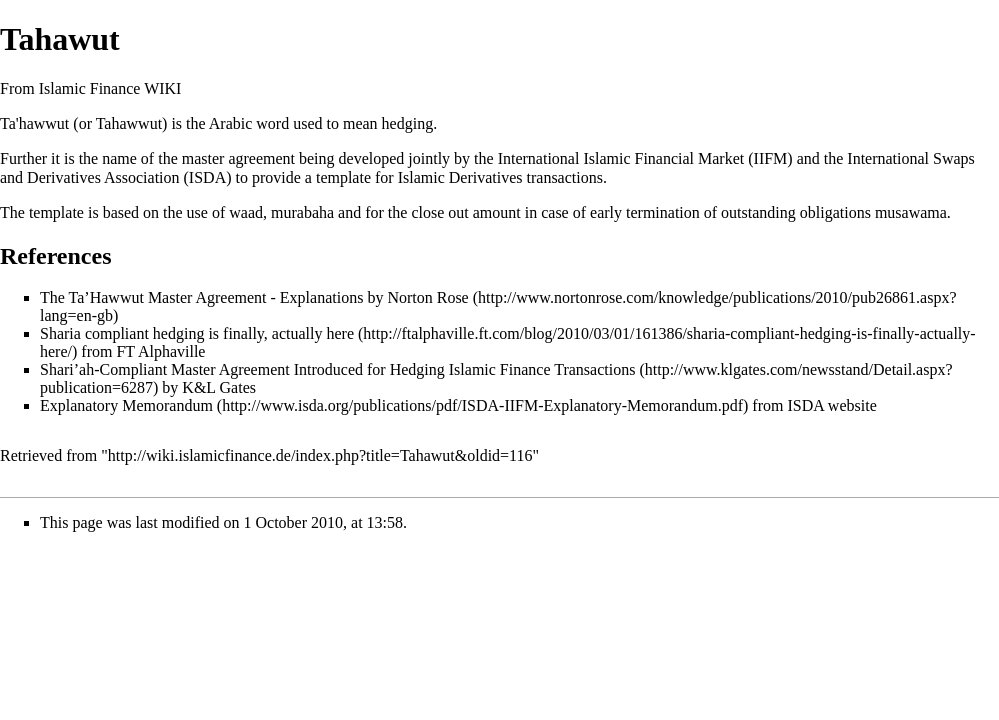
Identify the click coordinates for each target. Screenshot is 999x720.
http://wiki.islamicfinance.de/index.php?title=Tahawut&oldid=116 (320, 455)
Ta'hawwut (34, 123)
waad (246, 212)
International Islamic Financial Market (621, 158)
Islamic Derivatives (460, 177)
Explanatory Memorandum (126, 405)
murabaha (302, 212)
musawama (911, 212)
